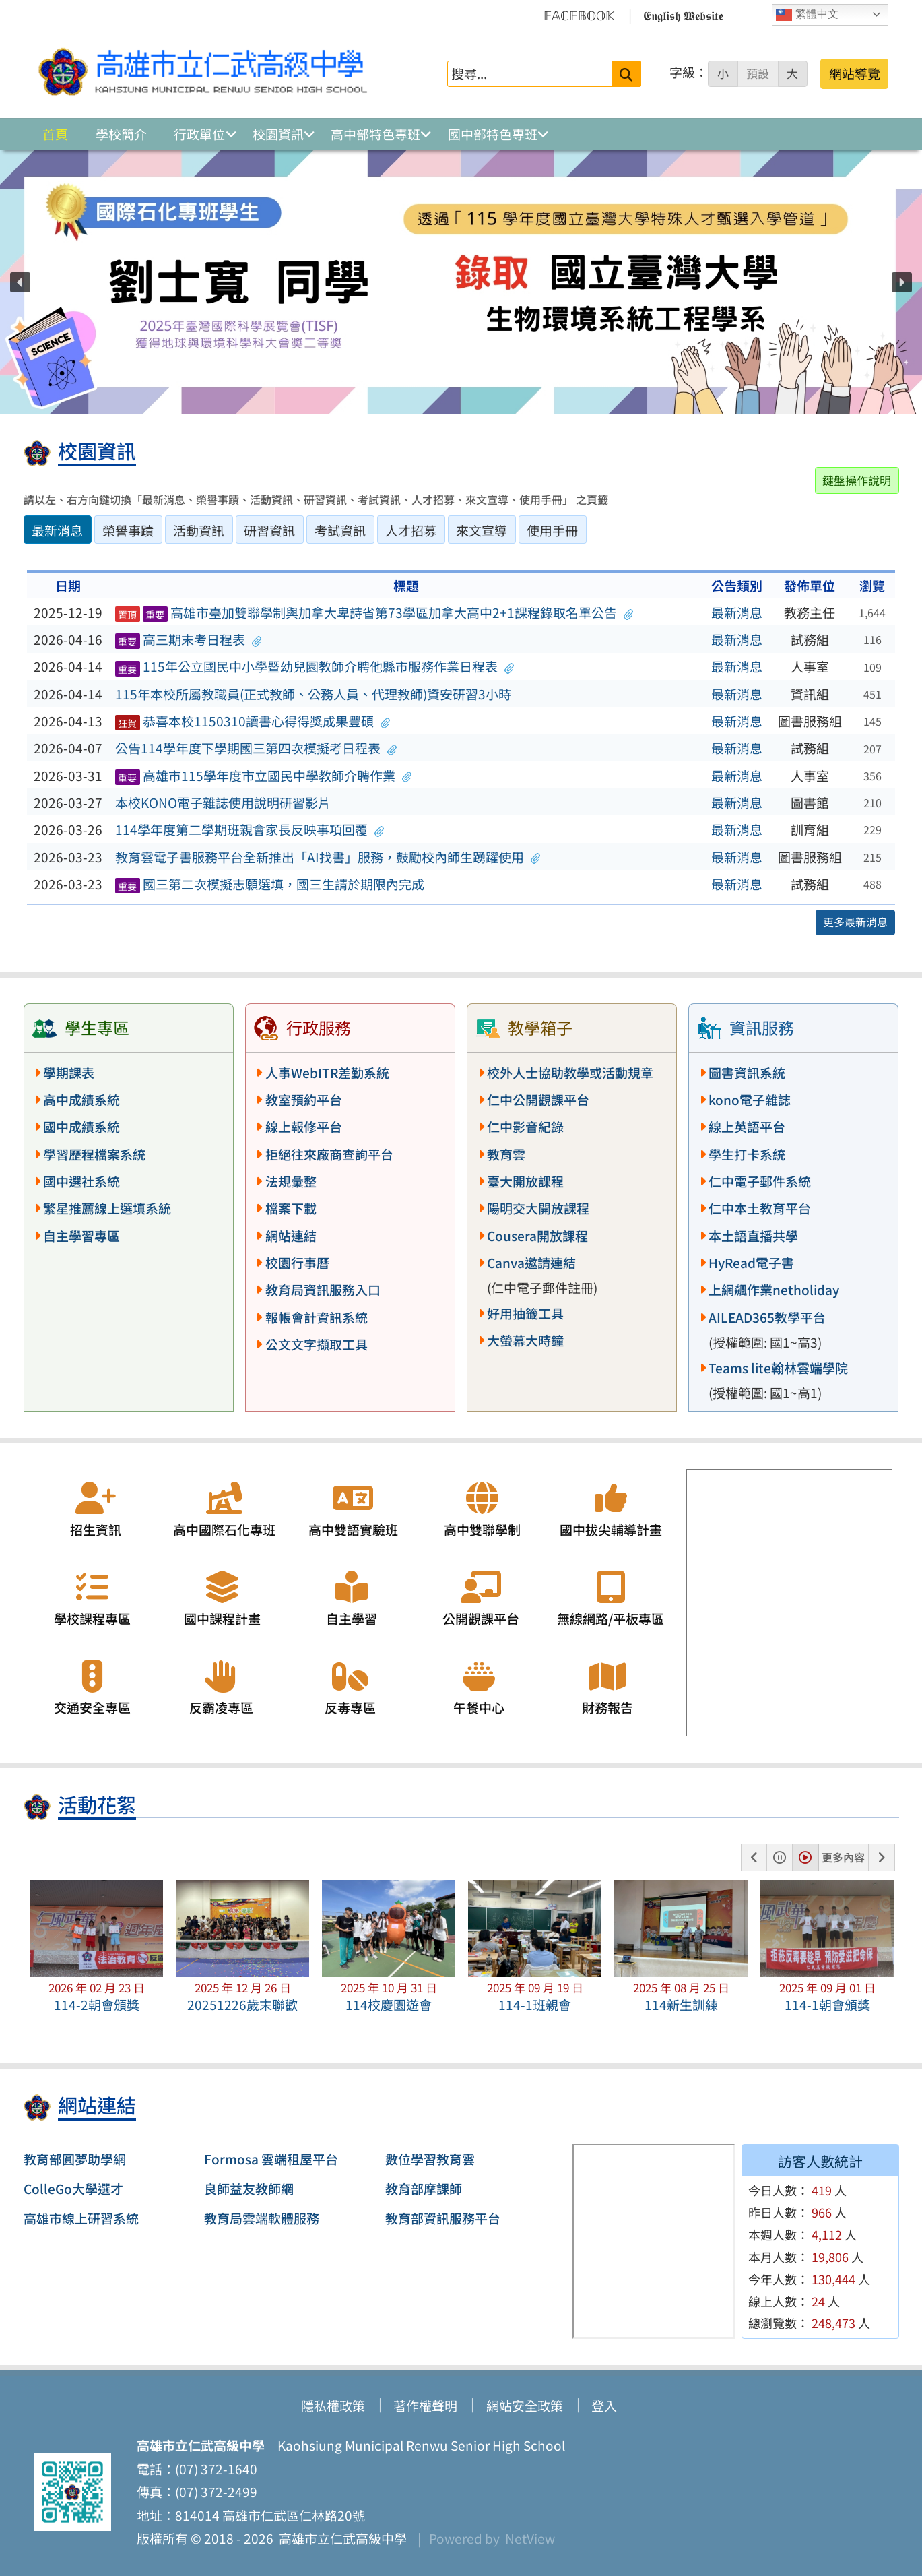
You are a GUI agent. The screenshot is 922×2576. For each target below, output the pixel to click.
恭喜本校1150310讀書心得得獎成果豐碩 (252, 721)
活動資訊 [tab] (198, 530)
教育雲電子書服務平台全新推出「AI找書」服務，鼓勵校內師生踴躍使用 (327, 857)
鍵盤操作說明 (856, 480)
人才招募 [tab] (410, 530)
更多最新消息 (855, 922)
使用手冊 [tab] (552, 530)
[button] (20, 282)
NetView (530, 2538)
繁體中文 (807, 15)
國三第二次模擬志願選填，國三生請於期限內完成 (269, 884)
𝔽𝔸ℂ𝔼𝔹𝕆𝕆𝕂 (579, 15)
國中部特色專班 (492, 134)
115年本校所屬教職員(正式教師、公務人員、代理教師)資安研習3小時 (313, 694)
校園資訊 (278, 134)
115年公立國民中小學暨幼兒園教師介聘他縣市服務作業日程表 (314, 666)
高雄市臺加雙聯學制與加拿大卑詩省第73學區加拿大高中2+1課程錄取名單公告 (373, 612)
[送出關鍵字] (626, 74)
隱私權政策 (333, 2405)
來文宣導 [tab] (481, 530)
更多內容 (843, 1857)
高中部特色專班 (375, 134)
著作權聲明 (425, 2405)
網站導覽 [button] (854, 73)
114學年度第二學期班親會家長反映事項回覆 (249, 829)
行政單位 (199, 134)
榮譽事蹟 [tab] (128, 530)
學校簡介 (121, 134)
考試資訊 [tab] (340, 530)
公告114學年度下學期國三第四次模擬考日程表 (256, 748)
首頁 (55, 134)
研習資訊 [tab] (269, 530)
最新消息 (736, 612)
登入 (604, 2405)
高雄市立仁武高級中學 (340, 2538)
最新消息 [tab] (57, 530)
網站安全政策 (524, 2405)
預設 (757, 73)
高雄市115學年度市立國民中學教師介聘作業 (263, 775)
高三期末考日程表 (188, 639)
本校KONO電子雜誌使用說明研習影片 (223, 802)
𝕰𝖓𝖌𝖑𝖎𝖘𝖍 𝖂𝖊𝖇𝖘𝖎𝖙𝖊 (683, 15)
